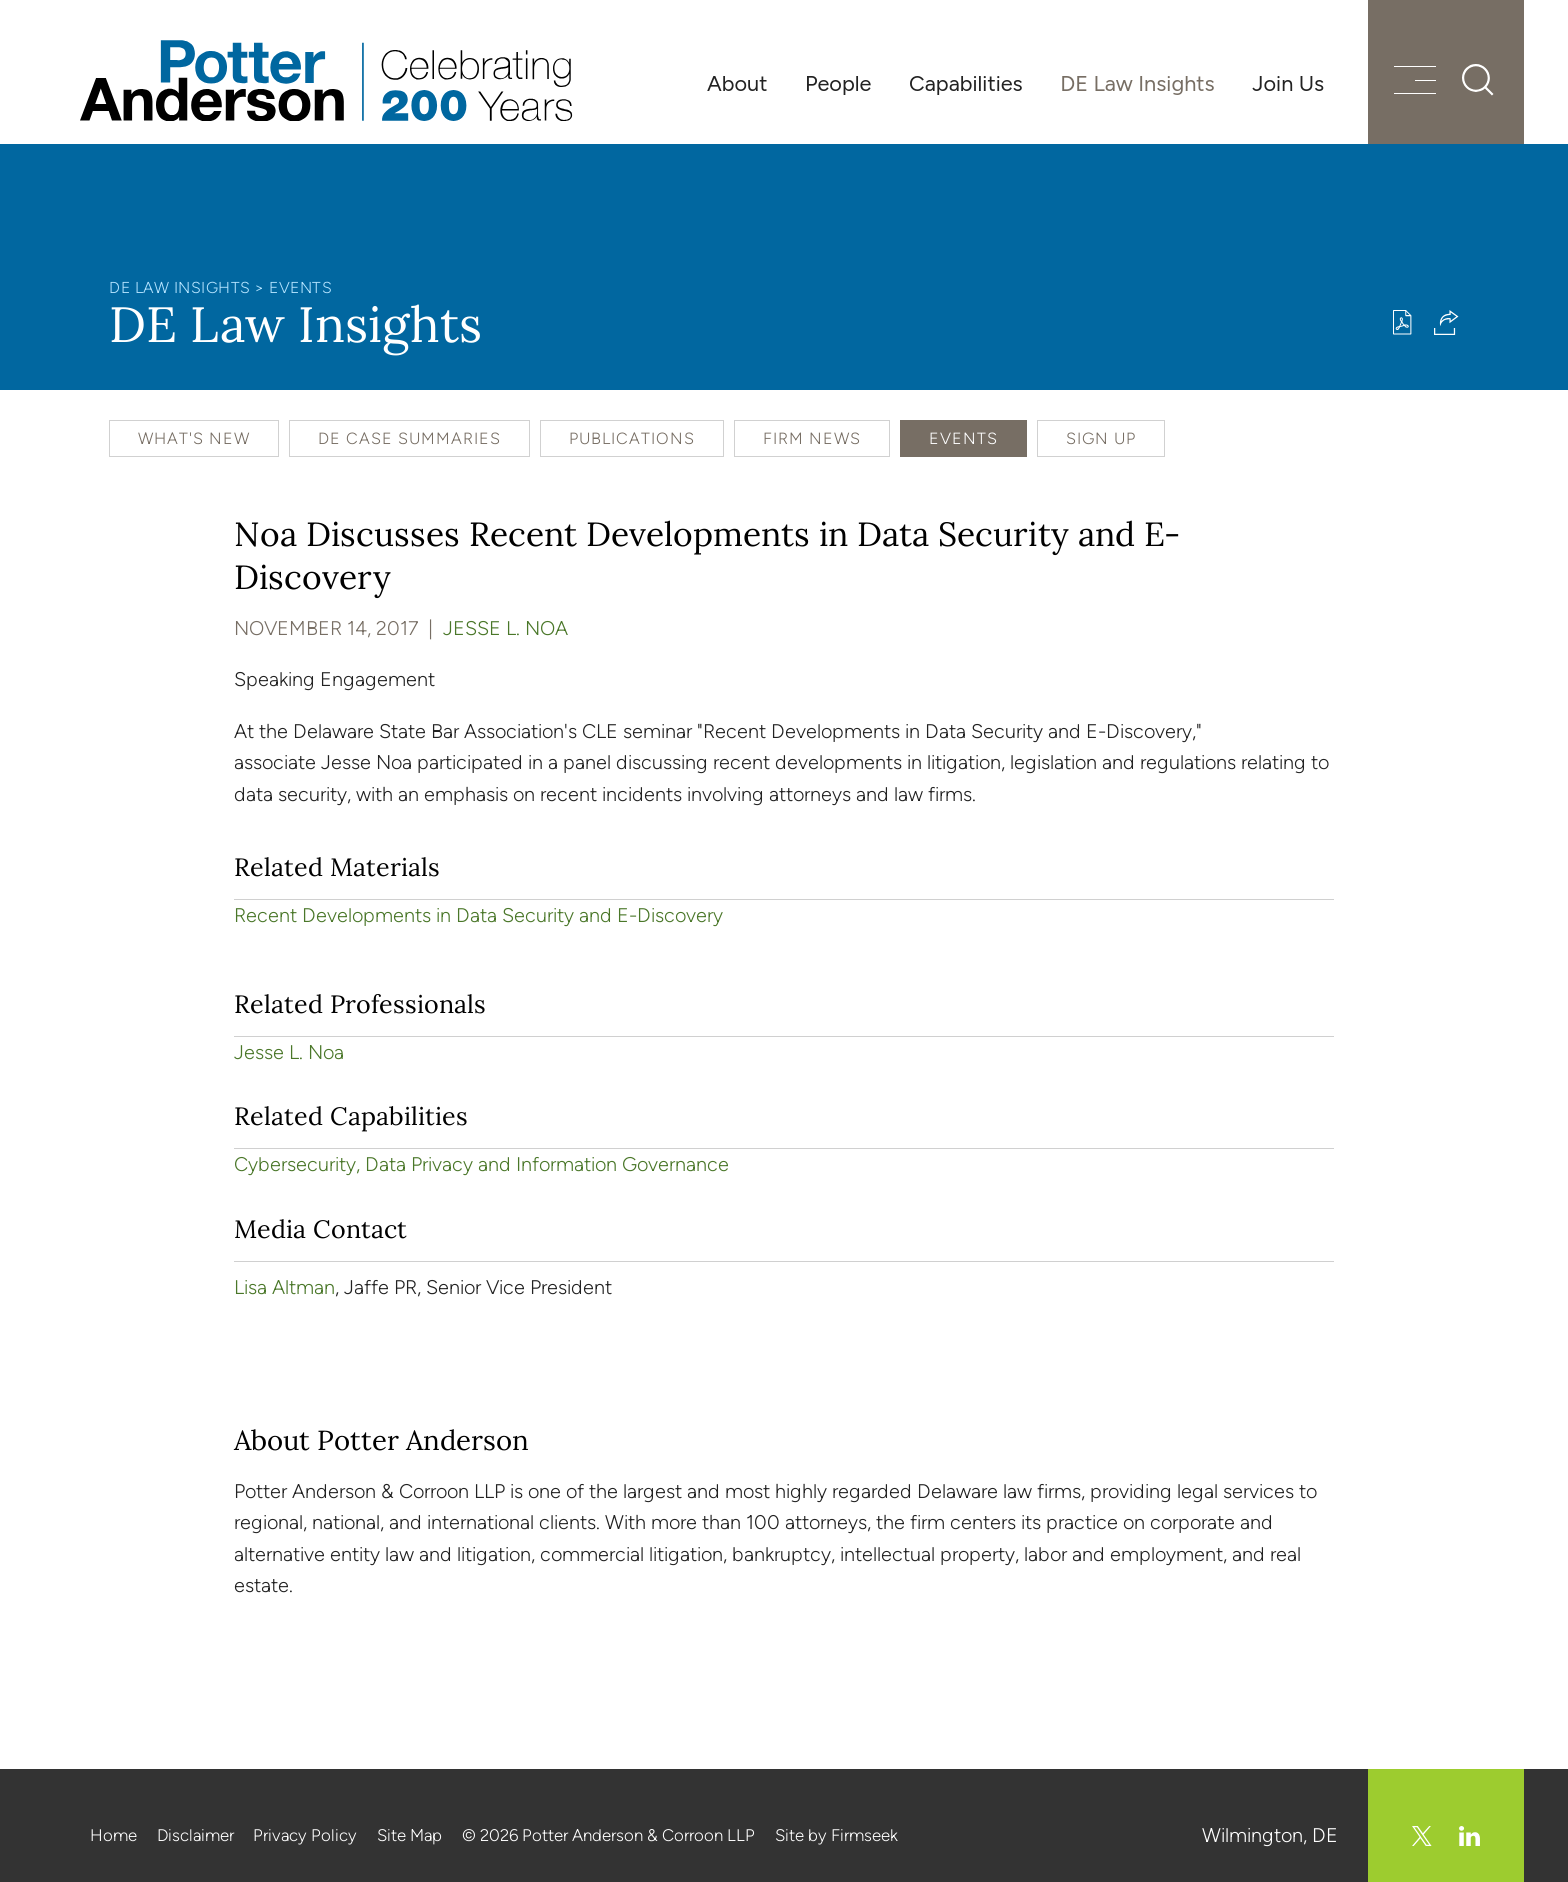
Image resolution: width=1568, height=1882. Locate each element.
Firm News (812, 438)
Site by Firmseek (836, 1835)
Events (300, 287)
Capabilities (966, 83)
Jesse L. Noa (505, 628)
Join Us (1288, 83)
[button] (1446, 322)
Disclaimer (195, 1835)
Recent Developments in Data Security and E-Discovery (478, 915)
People (838, 83)
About (737, 83)
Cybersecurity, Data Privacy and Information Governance (481, 1164)
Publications (632, 438)
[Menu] (1415, 82)
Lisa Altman (284, 1287)
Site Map (409, 1835)
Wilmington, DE (1270, 1835)
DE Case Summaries (409, 438)
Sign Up (1101, 438)
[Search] (1478, 80)
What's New (194, 438)
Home (113, 1835)
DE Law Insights (1137, 83)
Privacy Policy (305, 1835)
